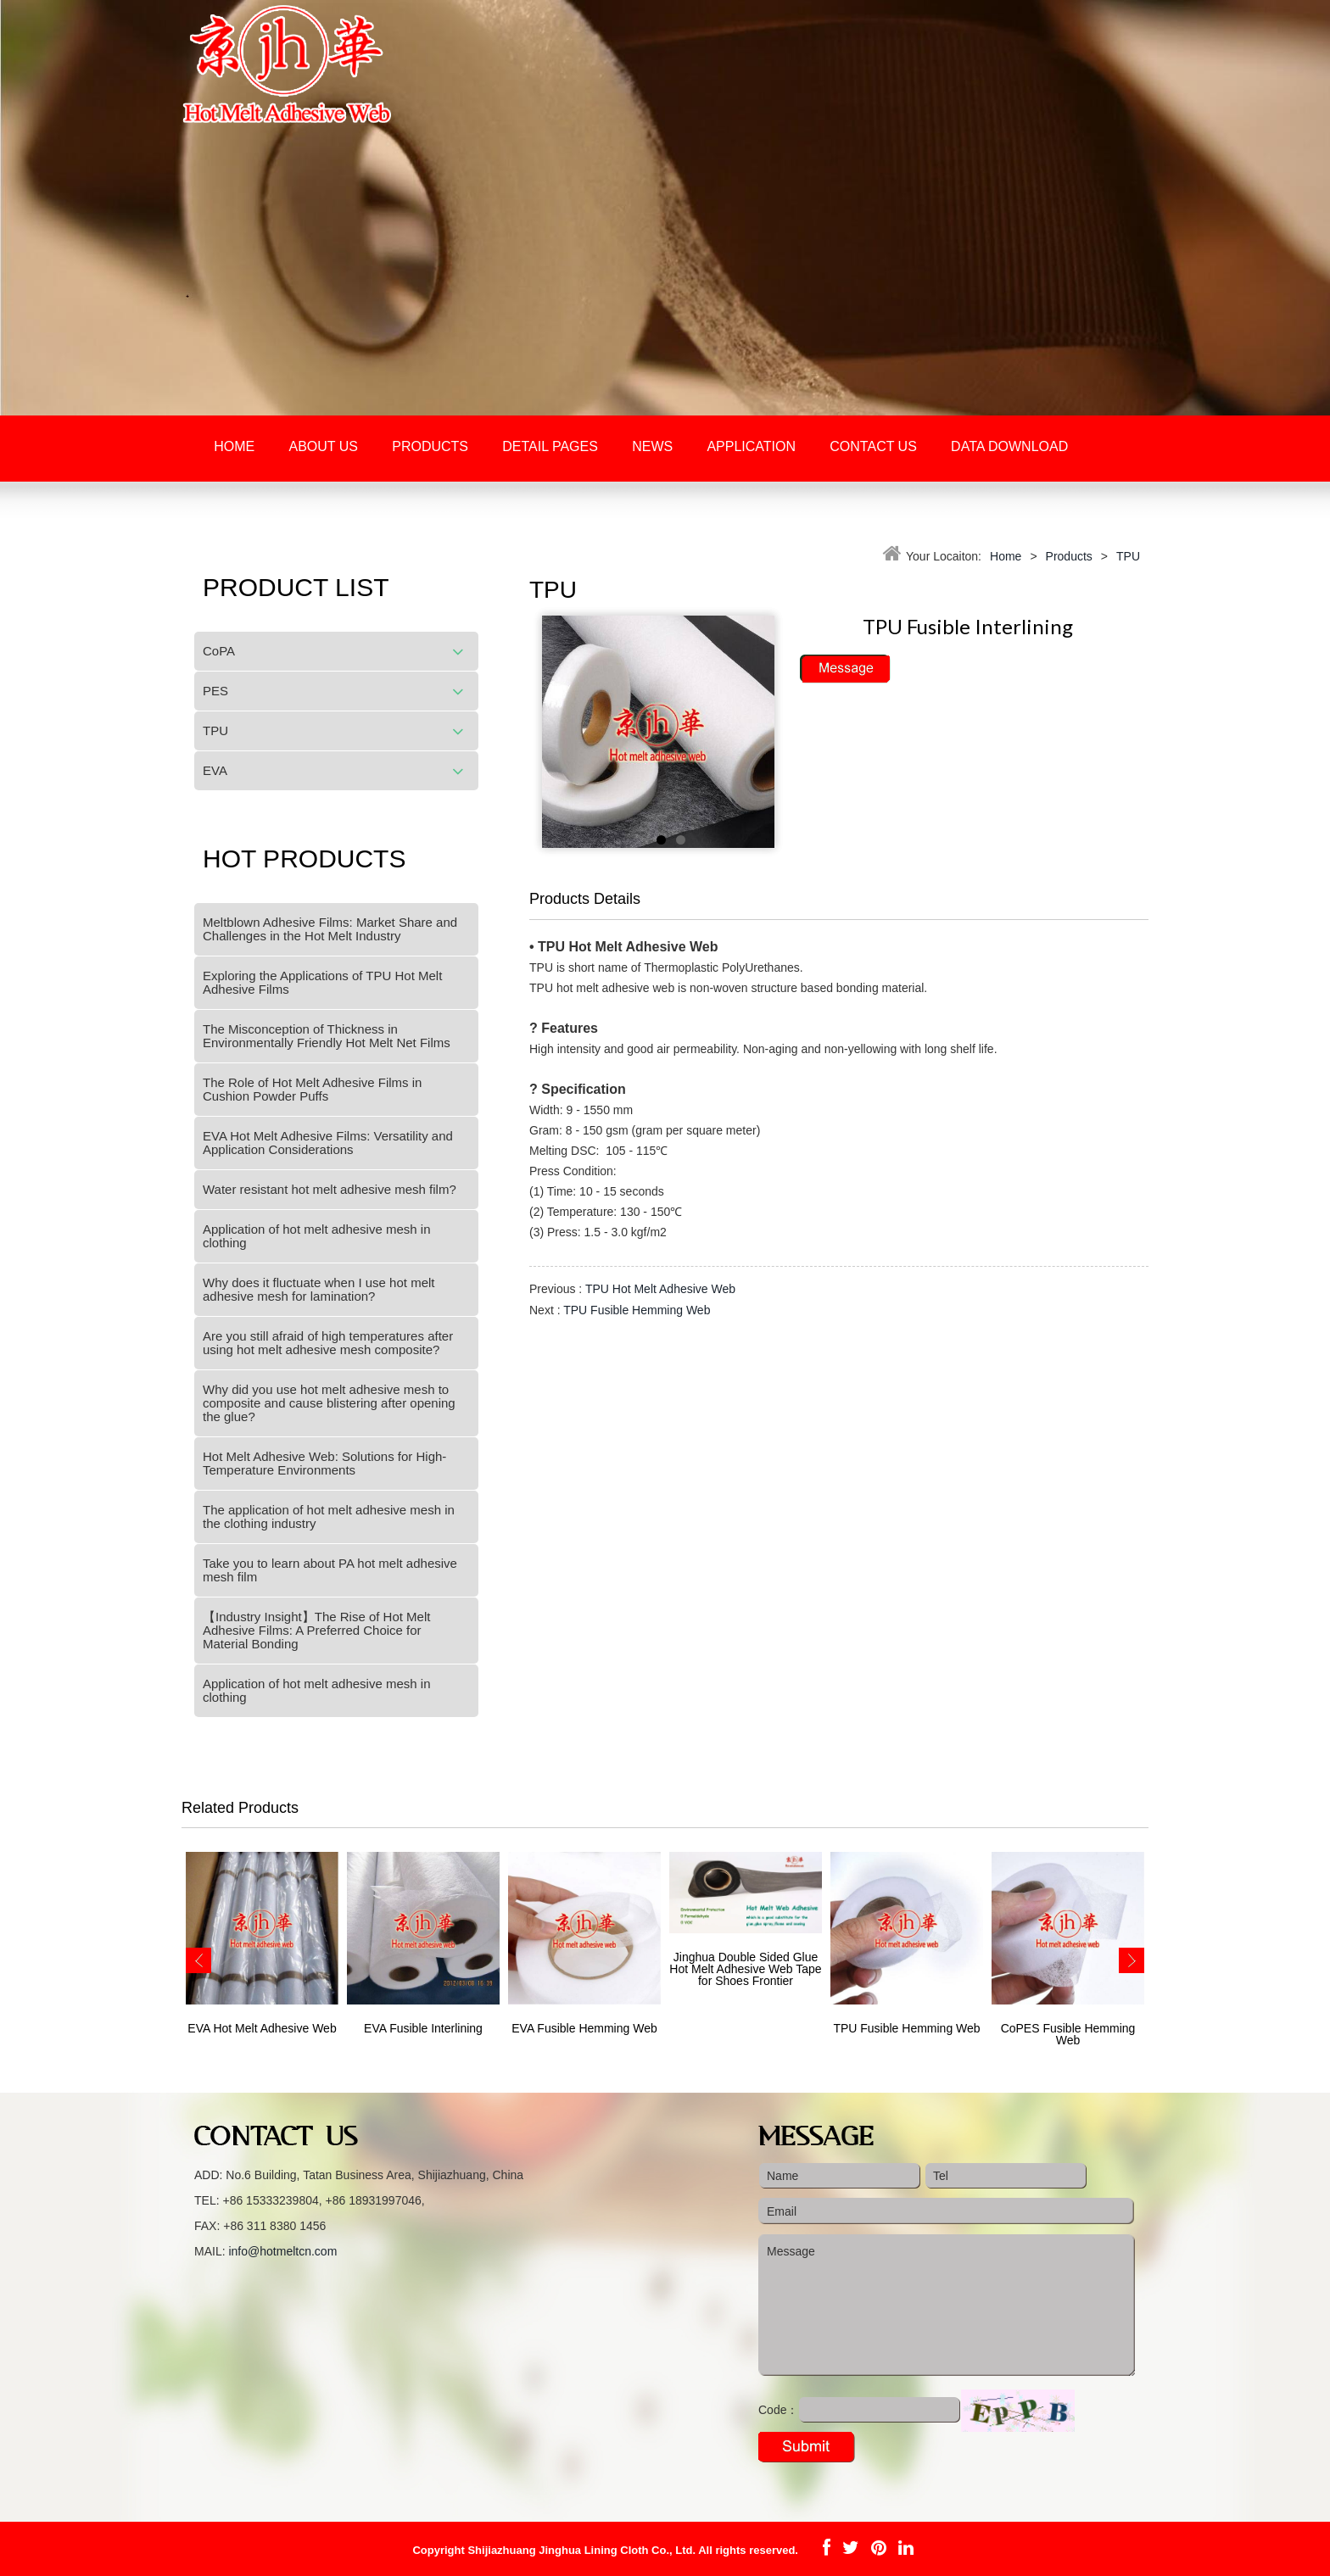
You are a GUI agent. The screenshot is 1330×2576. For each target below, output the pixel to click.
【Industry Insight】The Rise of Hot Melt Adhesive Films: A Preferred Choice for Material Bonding (316, 1630)
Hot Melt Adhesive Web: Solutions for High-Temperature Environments (324, 1463)
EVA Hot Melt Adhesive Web (261, 2028)
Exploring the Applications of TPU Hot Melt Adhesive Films (322, 982)
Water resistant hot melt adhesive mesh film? (329, 1189)
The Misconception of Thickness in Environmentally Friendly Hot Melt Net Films (326, 1036)
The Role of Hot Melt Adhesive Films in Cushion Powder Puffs (312, 1089)
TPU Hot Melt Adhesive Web (660, 1289)
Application (751, 446)
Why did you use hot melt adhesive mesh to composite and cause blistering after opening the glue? (329, 1403)
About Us (323, 446)
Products (430, 446)
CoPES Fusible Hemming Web (1068, 2034)
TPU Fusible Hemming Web (636, 1310)
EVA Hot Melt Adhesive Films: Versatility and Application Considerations (328, 1143)
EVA (215, 770)
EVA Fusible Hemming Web (584, 2028)
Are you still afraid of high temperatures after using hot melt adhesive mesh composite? (328, 1343)
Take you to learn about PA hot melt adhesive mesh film (330, 1570)
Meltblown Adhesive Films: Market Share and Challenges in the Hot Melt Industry (330, 929)
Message (947, 2305)
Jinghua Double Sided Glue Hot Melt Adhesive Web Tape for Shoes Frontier (745, 1969)
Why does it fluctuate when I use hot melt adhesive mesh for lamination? (318, 1289)
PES (215, 690)
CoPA (219, 651)
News (652, 446)
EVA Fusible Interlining (423, 2028)
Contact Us (873, 446)
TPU (215, 730)
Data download (1009, 446)
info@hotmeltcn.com (282, 2251)
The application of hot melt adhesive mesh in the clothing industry (329, 1517)
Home (234, 446)
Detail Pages (550, 446)
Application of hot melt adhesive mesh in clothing (316, 1236)
